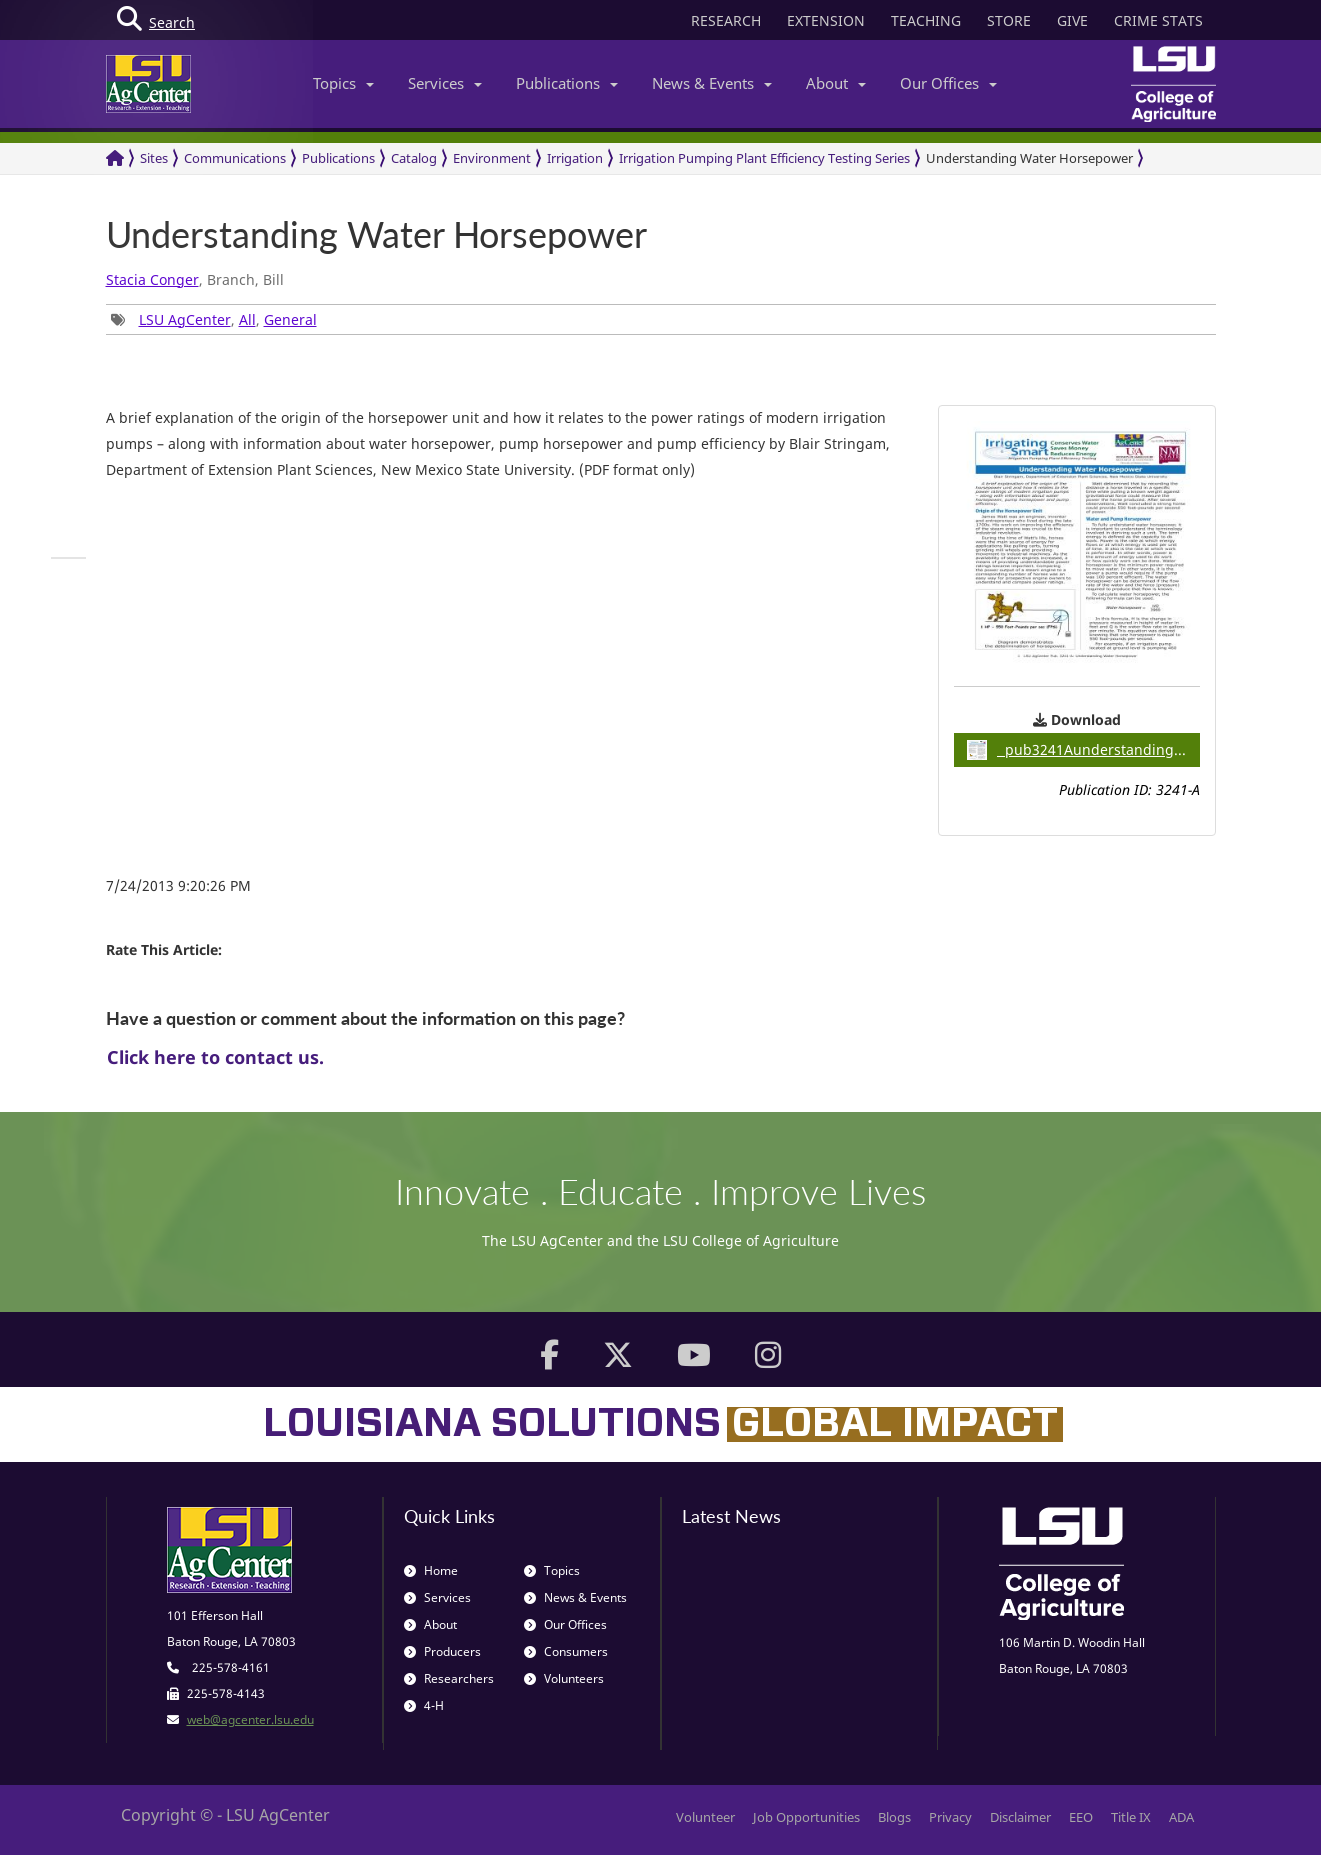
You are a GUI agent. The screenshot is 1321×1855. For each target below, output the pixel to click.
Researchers (449, 1678)
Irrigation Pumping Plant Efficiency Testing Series (764, 158)
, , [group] (214, 319)
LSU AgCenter (185, 319)
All (247, 319)
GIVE (1072, 20)
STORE (1009, 20)
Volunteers (564, 1678)
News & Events (712, 83)
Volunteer (705, 1817)
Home (431, 1570)
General (290, 319)
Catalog (414, 158)
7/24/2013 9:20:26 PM (178, 885)
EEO (1081, 1817)
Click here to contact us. (215, 1057)
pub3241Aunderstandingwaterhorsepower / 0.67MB (1083, 750)
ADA (1181, 1817)
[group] (68, 558)
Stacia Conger (152, 279)
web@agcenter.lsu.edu (250, 1719)
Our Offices (948, 83)
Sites (154, 158)
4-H (424, 1705)
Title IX (1131, 1817)
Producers (442, 1651)
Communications (235, 158)
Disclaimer (1020, 1817)
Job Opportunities (806, 1817)
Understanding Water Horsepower (1029, 158)
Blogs (894, 1817)
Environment (492, 158)
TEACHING (926, 20)
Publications (567, 83)
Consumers (566, 1651)
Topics (343, 83)
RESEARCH (726, 20)
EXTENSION (826, 20)
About (836, 83)
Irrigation (575, 158)
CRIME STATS (1158, 20)
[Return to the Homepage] (115, 158)
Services (445, 83)
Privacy (950, 1817)
